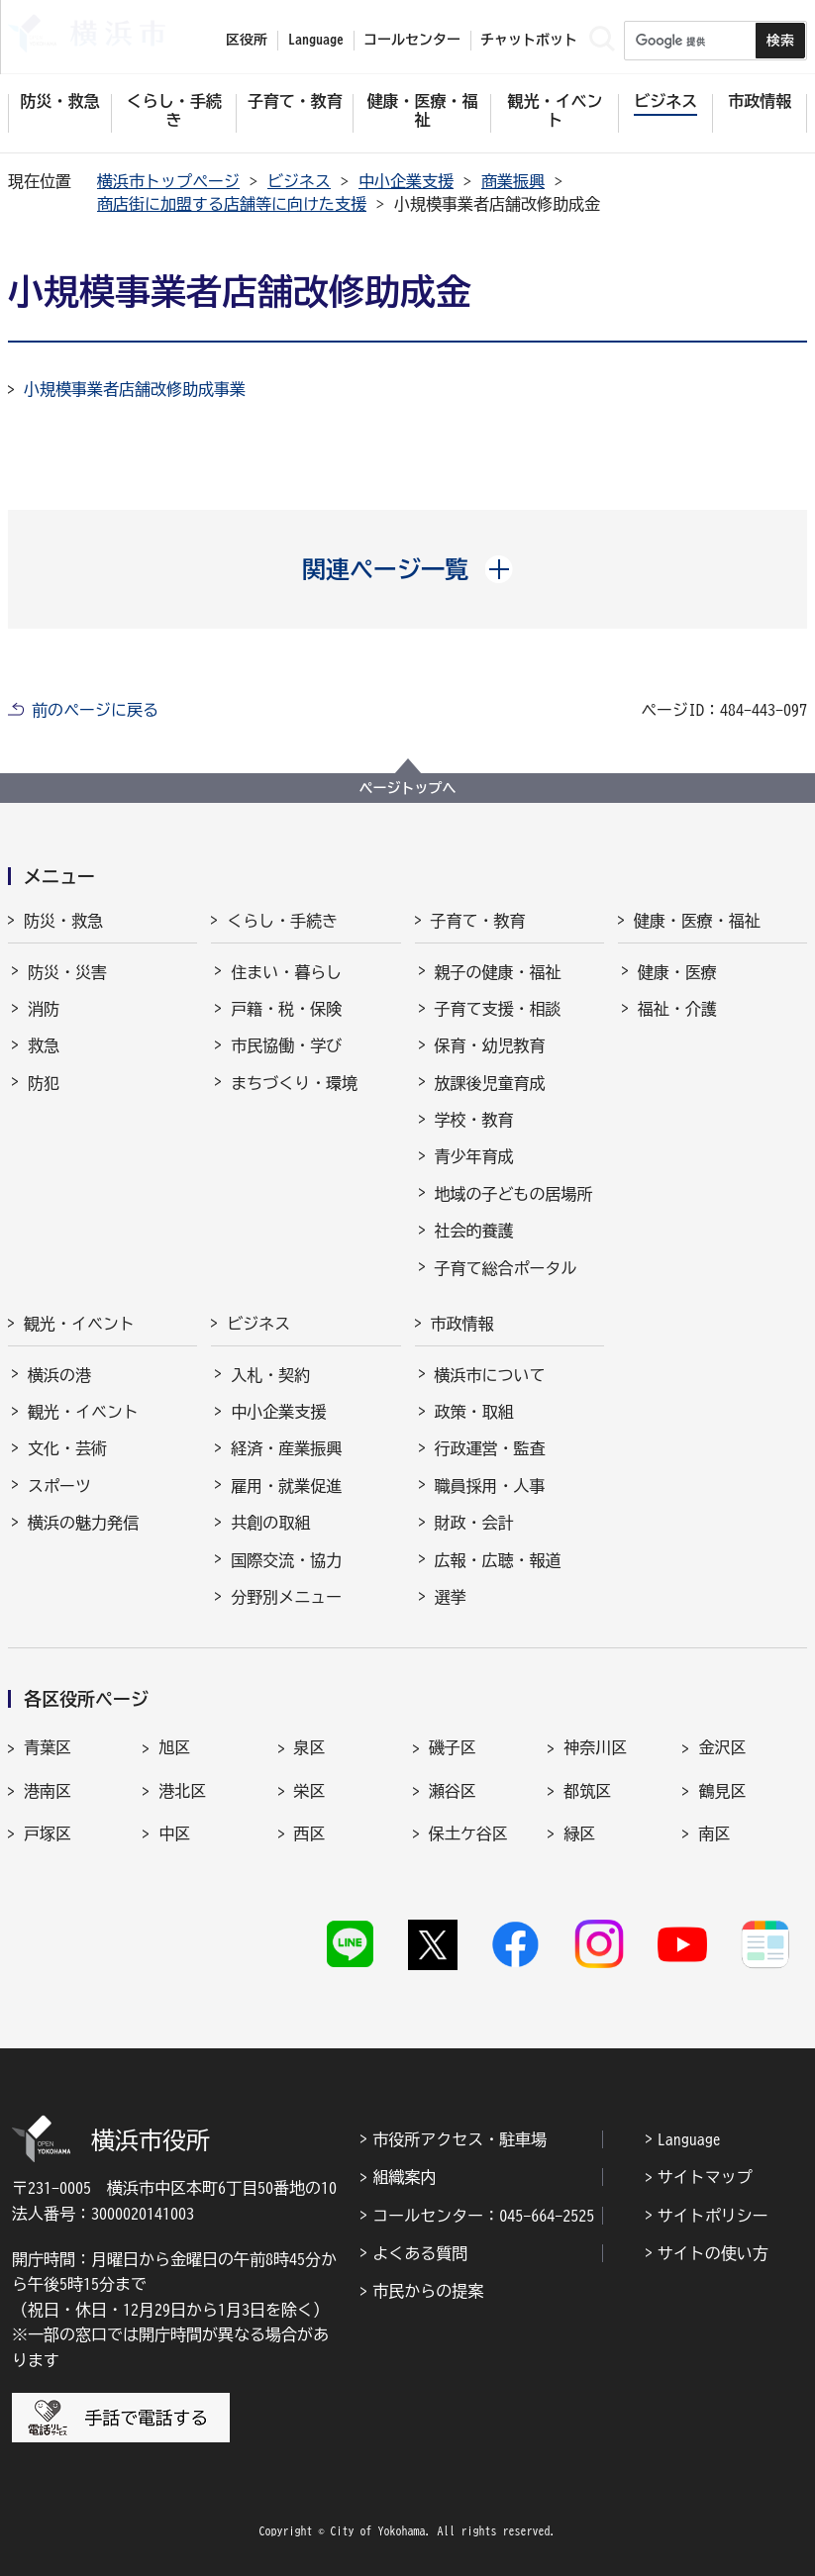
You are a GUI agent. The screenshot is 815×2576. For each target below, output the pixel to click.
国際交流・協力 (286, 1560)
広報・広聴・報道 (498, 1560)
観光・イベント (79, 1324)
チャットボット (528, 40)
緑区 (579, 1833)
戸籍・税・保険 (286, 1009)
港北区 (182, 1791)
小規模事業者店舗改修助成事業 (135, 389)
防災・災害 (67, 972)
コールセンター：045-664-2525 (483, 2216)
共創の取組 (270, 1523)
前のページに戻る (95, 710)
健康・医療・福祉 (697, 921)
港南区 (47, 1791)
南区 (714, 1833)
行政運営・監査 (490, 1448)
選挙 (450, 1597)
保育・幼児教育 (490, 1045)
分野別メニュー (286, 1597)
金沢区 (722, 1747)
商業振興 (513, 181)
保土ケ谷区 (468, 1833)
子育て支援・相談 (498, 1009)
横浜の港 (59, 1375)
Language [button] (316, 40)
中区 (174, 1833)
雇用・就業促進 (286, 1486)
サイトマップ (705, 2177)
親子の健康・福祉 (498, 972)
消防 (43, 1009)
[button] (407, 569)
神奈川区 (595, 1747)
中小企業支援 (406, 181)
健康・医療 (677, 972)
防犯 (43, 1083)
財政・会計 (474, 1523)
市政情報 (462, 1324)
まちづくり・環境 (294, 1083)
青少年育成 (474, 1156)
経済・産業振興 (286, 1448)
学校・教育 (474, 1120)
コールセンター (411, 40)
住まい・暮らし (286, 972)
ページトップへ (408, 788)
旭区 (174, 1747)
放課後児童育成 (490, 1083)
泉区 (310, 1747)
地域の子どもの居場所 (514, 1194)
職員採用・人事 (490, 1486)
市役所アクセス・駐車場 (459, 2139)
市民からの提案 (427, 2291)
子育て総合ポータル (506, 1268)
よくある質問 (419, 2253)
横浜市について (490, 1375)
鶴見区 (722, 1791)
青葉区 (47, 1747)
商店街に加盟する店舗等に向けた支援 (231, 204)
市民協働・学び (286, 1045)
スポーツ (59, 1486)
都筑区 (587, 1791)
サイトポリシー (713, 2216)
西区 (310, 1833)
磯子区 (452, 1747)
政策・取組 (474, 1412)
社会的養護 (474, 1230)
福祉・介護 (677, 1009)
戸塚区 (47, 1833)
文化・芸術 (67, 1448)
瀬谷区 (452, 1791)
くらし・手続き (282, 921)
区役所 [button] (246, 40)
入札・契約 (270, 1375)
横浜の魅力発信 (83, 1523)
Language (689, 2139)
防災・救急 (63, 921)
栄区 (310, 1791)
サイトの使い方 (713, 2253)
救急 (43, 1045)
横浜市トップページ (168, 181)
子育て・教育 (478, 921)
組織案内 (404, 2177)
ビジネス (299, 181)
